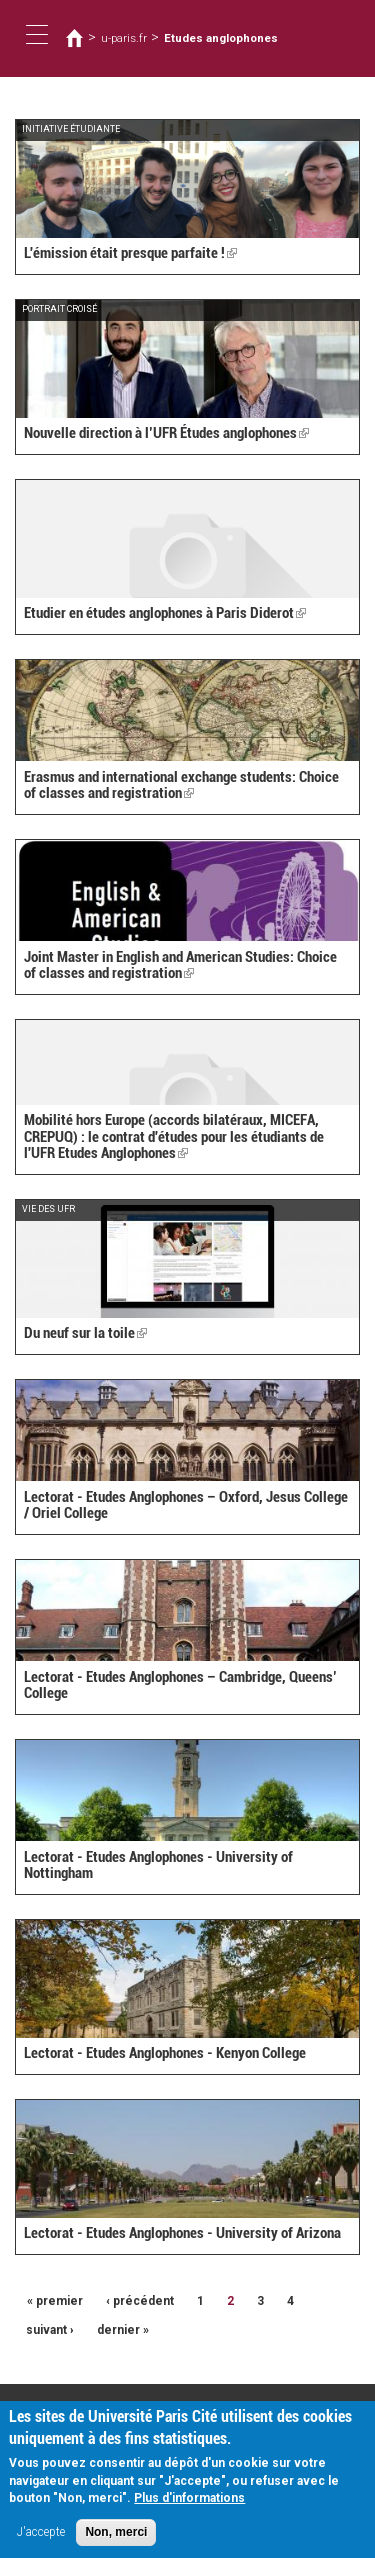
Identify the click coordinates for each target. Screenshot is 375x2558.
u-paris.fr (124, 38)
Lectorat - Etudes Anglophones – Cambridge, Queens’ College (180, 1685)
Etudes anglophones (221, 38)
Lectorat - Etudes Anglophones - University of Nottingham (158, 1865)
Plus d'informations (189, 2504)
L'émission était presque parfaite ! (130, 253)
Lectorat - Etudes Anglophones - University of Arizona (182, 2233)
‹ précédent (140, 2301)
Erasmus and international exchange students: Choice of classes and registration (181, 785)
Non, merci (116, 2538)
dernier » (123, 2330)
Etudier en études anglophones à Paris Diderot (165, 613)
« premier (55, 2301)
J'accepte (41, 2538)
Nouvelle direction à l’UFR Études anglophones (166, 433)
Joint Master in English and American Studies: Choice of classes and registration (180, 965)
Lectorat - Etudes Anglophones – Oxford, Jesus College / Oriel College (186, 1505)
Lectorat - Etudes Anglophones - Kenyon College (165, 2053)
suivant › (50, 2330)
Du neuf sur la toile (85, 1333)
